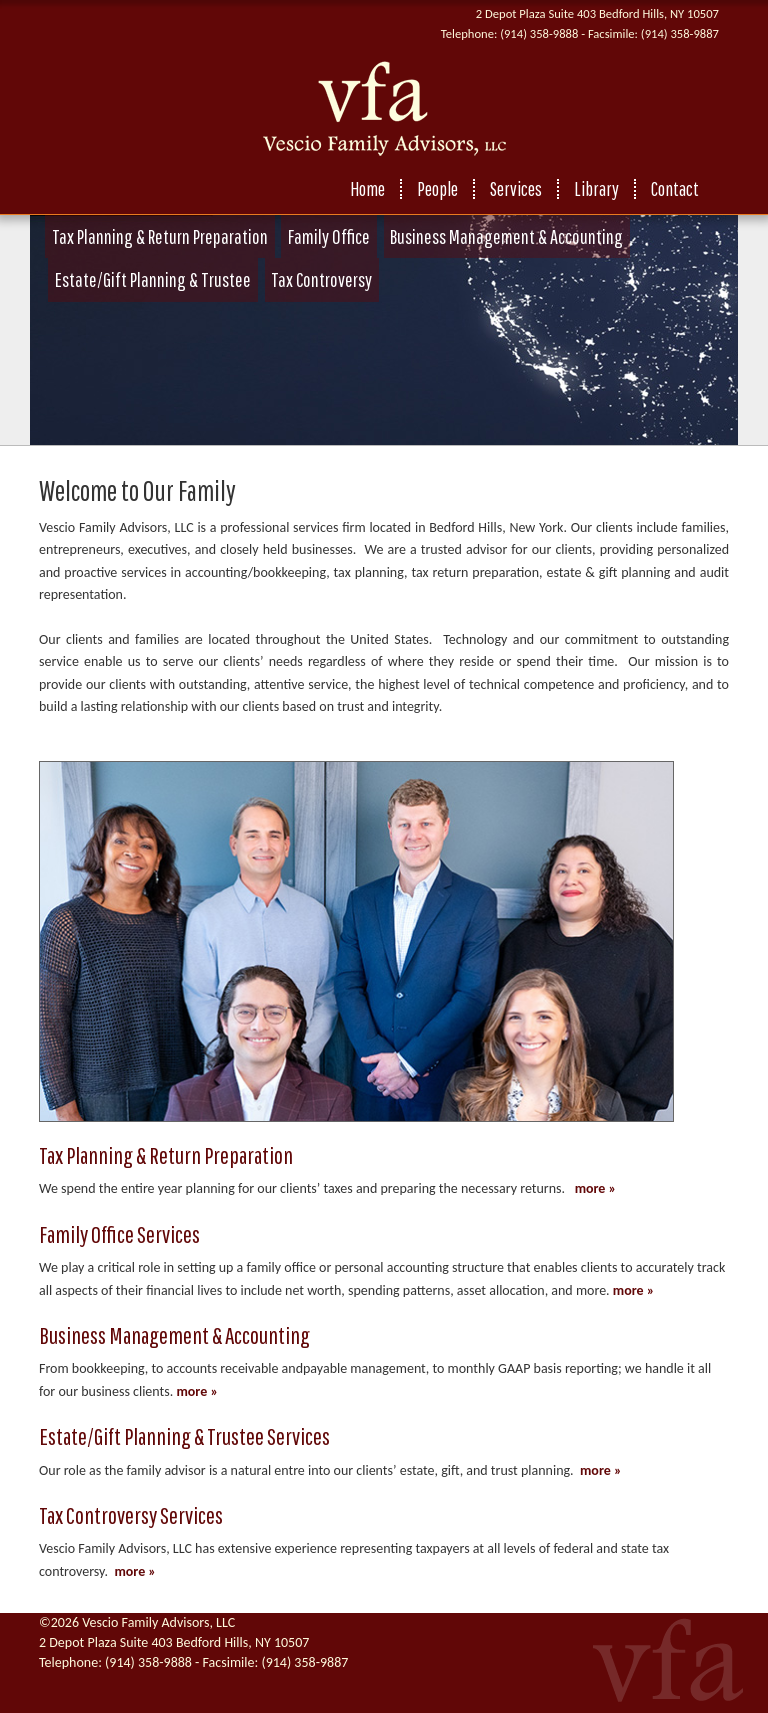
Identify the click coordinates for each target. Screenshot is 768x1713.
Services (516, 189)
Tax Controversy (321, 279)
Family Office (329, 236)
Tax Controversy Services (131, 1515)
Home (367, 189)
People (437, 189)
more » (596, 1188)
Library (596, 189)
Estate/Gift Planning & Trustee (153, 279)
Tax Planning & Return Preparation (160, 236)
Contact (675, 189)
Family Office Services (119, 1234)
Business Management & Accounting (506, 236)
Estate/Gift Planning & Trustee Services (184, 1436)
